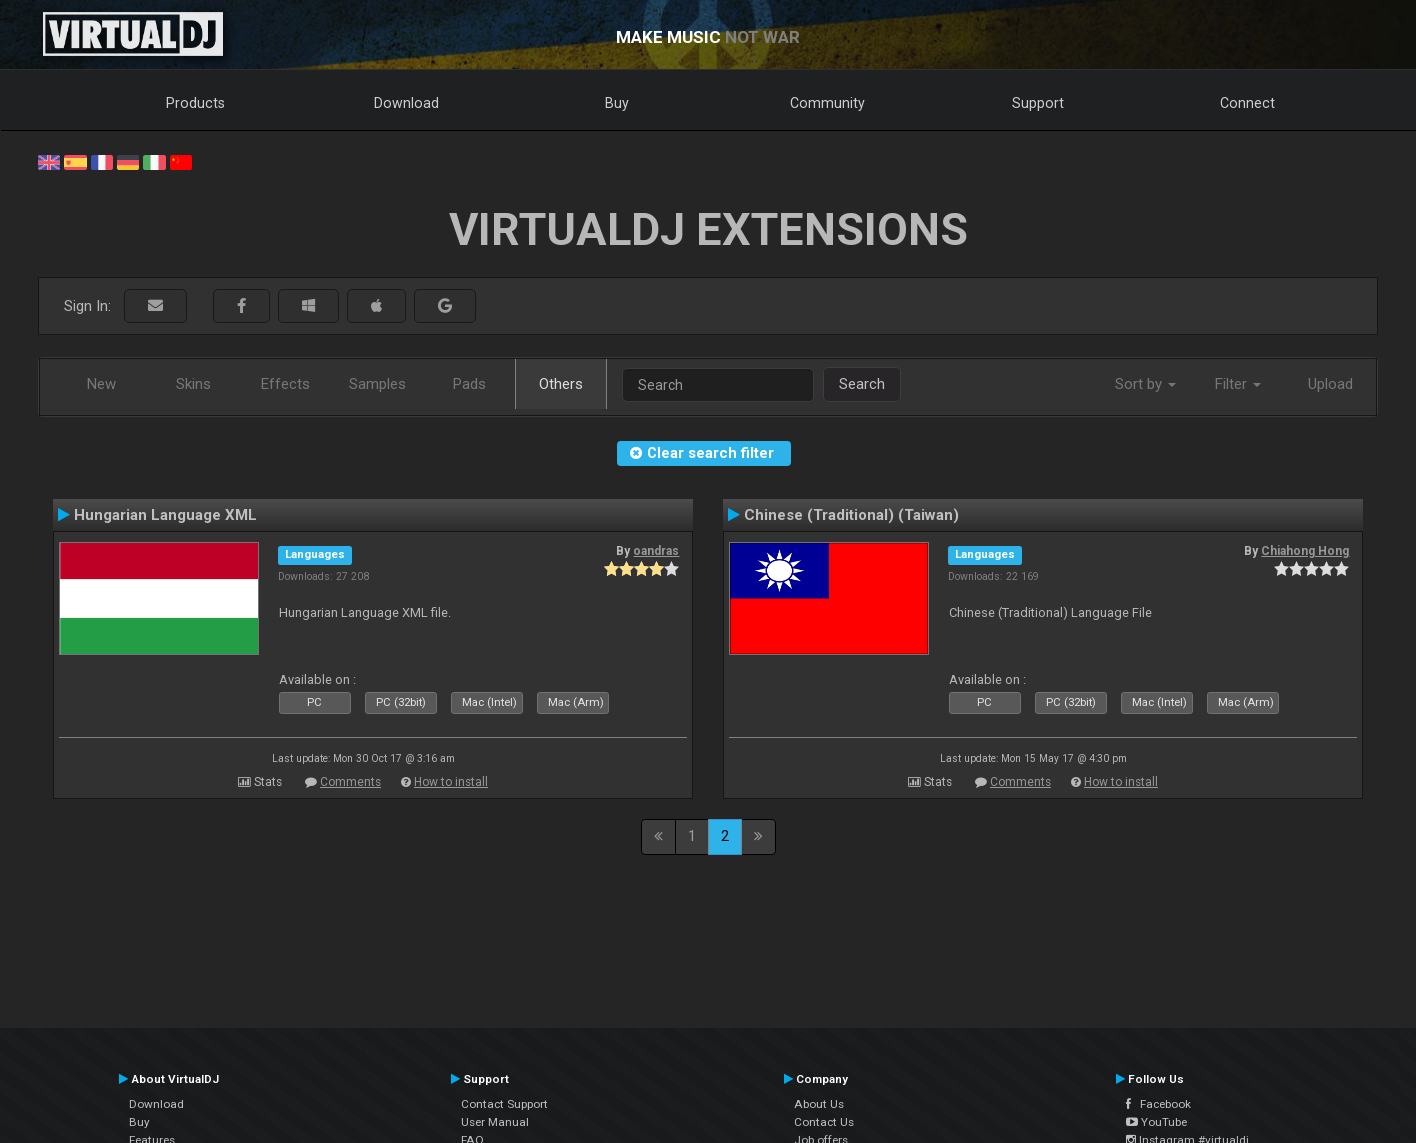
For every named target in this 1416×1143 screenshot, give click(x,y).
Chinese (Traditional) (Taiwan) (851, 515)
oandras (656, 551)
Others (561, 384)
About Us (819, 1104)
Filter (1238, 384)
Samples (377, 384)
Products (195, 103)
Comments (350, 782)
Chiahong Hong (1305, 551)
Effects (285, 384)
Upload (1330, 384)
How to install (451, 782)
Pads (469, 384)
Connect (1247, 103)
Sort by (1145, 384)
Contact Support (504, 1104)
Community (827, 103)
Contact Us (824, 1122)
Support (1038, 103)
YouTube (1156, 1122)
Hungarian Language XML (165, 515)
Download (406, 103)
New (101, 384)
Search (862, 384)
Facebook (1158, 1104)
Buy (617, 103)
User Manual (495, 1122)
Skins (193, 384)
